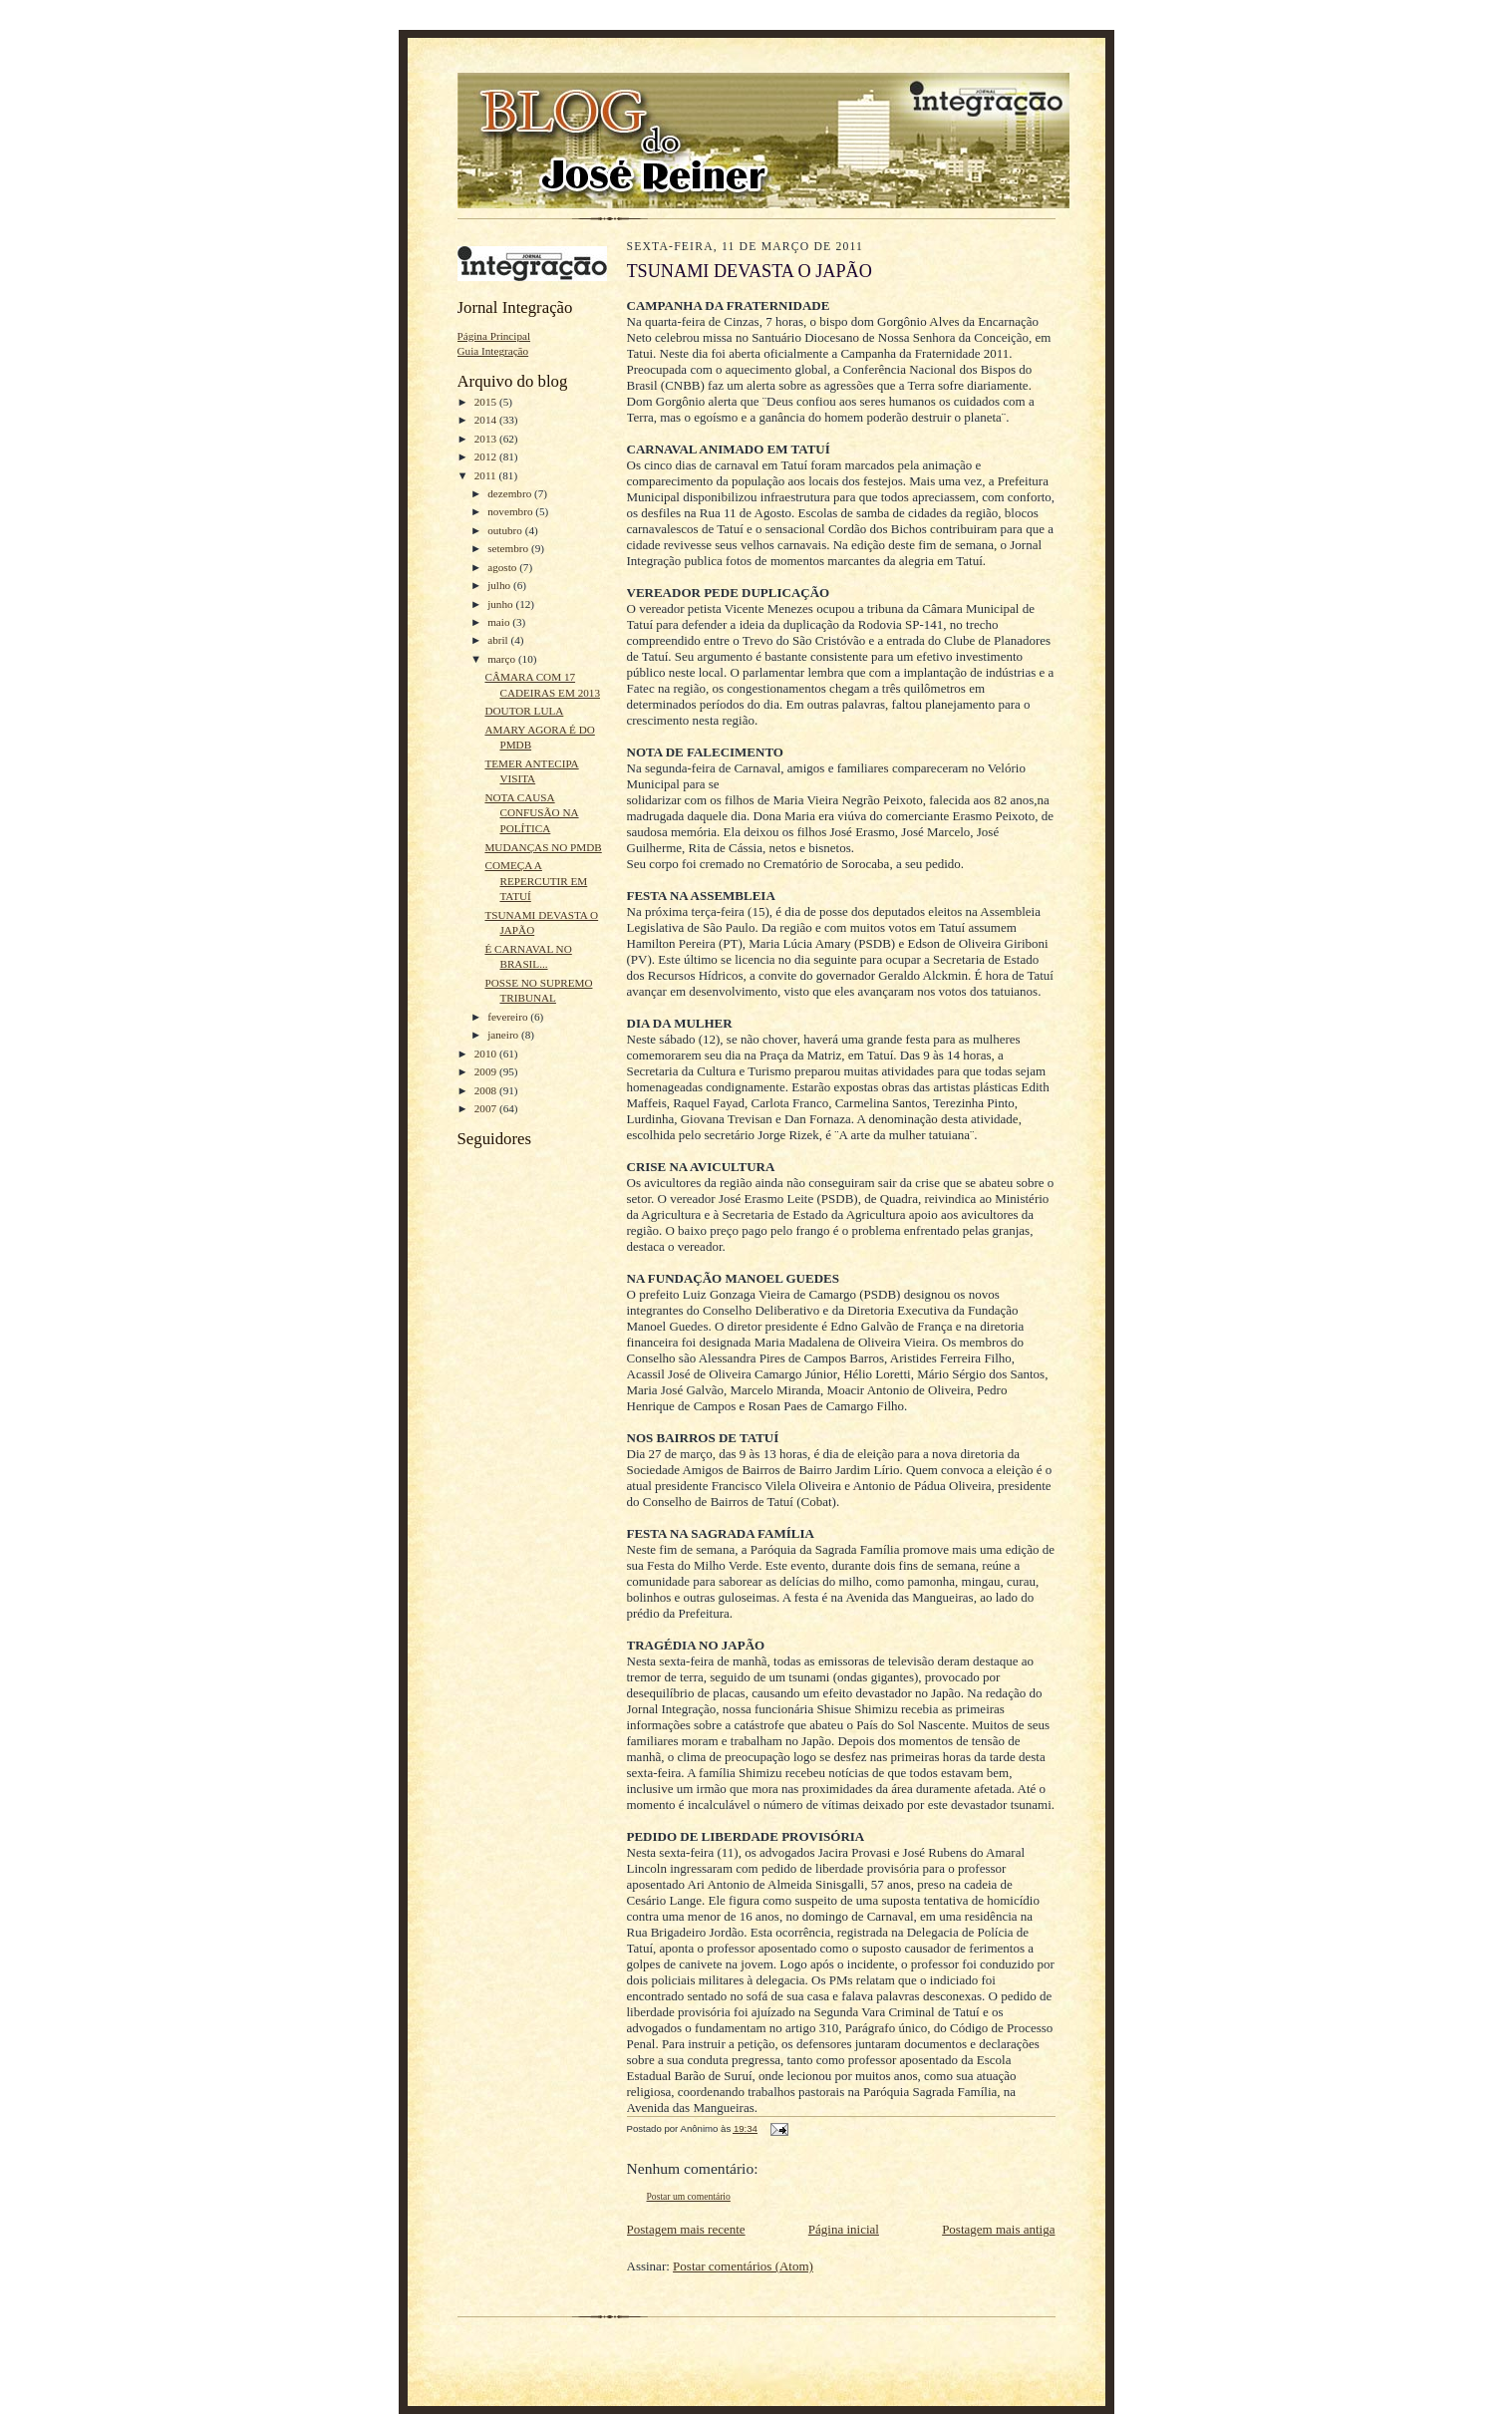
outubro (506, 530)
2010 (486, 1053)
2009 (486, 1071)
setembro (509, 548)
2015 (486, 402)
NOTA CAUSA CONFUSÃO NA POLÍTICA (531, 812)
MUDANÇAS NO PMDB (542, 847)
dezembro (510, 493)
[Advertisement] (517, 1614)
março (502, 659)
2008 (486, 1090)
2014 (486, 420)
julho (500, 585)
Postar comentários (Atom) (743, 2266)
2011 (486, 475)
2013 (486, 439)
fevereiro (508, 1017)
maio (499, 622)
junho (501, 604)
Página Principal (494, 336)
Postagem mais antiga (998, 2229)
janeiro (504, 1035)
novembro (511, 511)
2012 (486, 456)
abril (498, 640)
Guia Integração (493, 351)
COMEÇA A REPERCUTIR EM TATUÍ (535, 880)
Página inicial (843, 2229)
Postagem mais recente (686, 2229)
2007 (486, 1108)
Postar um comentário (689, 2196)
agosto (503, 567)
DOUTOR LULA (523, 711)
